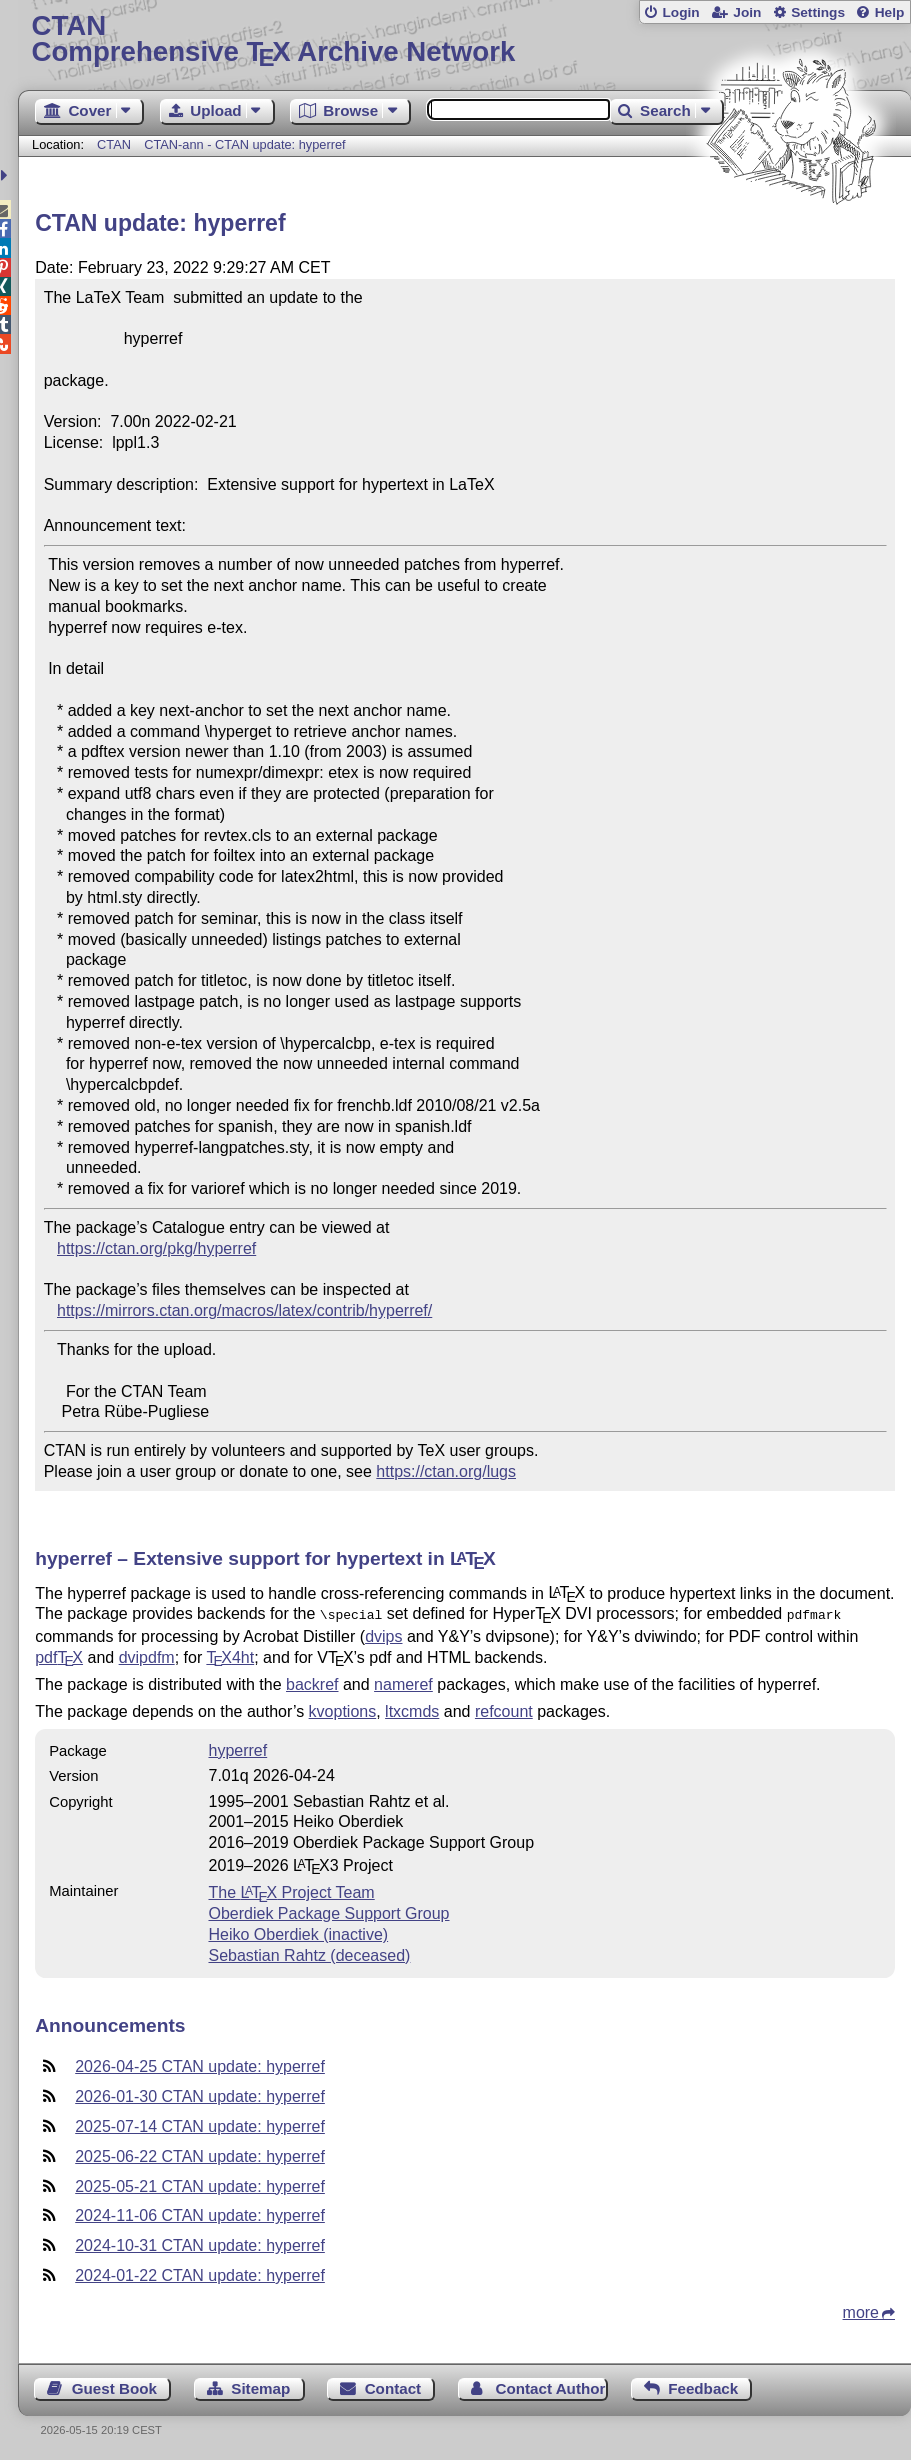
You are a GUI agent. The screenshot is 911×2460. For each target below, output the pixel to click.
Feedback (703, 2386)
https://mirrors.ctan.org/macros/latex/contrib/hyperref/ (244, 1310)
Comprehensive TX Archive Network (465, 39)
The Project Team (291, 1890)
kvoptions (343, 1709)
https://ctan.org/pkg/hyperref (156, 1248)
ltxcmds (412, 1709)
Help (890, 12)
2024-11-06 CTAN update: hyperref (200, 2213)
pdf (59, 1655)
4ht (230, 1655)
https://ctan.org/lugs (446, 1471)
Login (680, 12)
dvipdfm (147, 1655)
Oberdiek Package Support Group (328, 1911)
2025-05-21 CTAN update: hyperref (200, 2184)
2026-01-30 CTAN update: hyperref (200, 2094)
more (861, 2310)
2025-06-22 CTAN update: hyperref (200, 2154)
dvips (383, 1634)
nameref (403, 1682)
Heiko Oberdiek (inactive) (298, 1932)
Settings (818, 12)
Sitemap (260, 2386)
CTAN (114, 144)
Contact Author (550, 2386)
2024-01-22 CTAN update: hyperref (200, 2273)
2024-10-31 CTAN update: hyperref (200, 2243)
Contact (393, 2386)
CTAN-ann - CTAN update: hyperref (245, 144)
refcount (504, 1709)
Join (747, 12)
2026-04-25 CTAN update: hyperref (200, 2064)
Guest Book (114, 2386)
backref (312, 1682)
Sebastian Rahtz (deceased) (309, 1953)
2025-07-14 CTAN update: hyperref (200, 2124)
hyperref (237, 1748)
